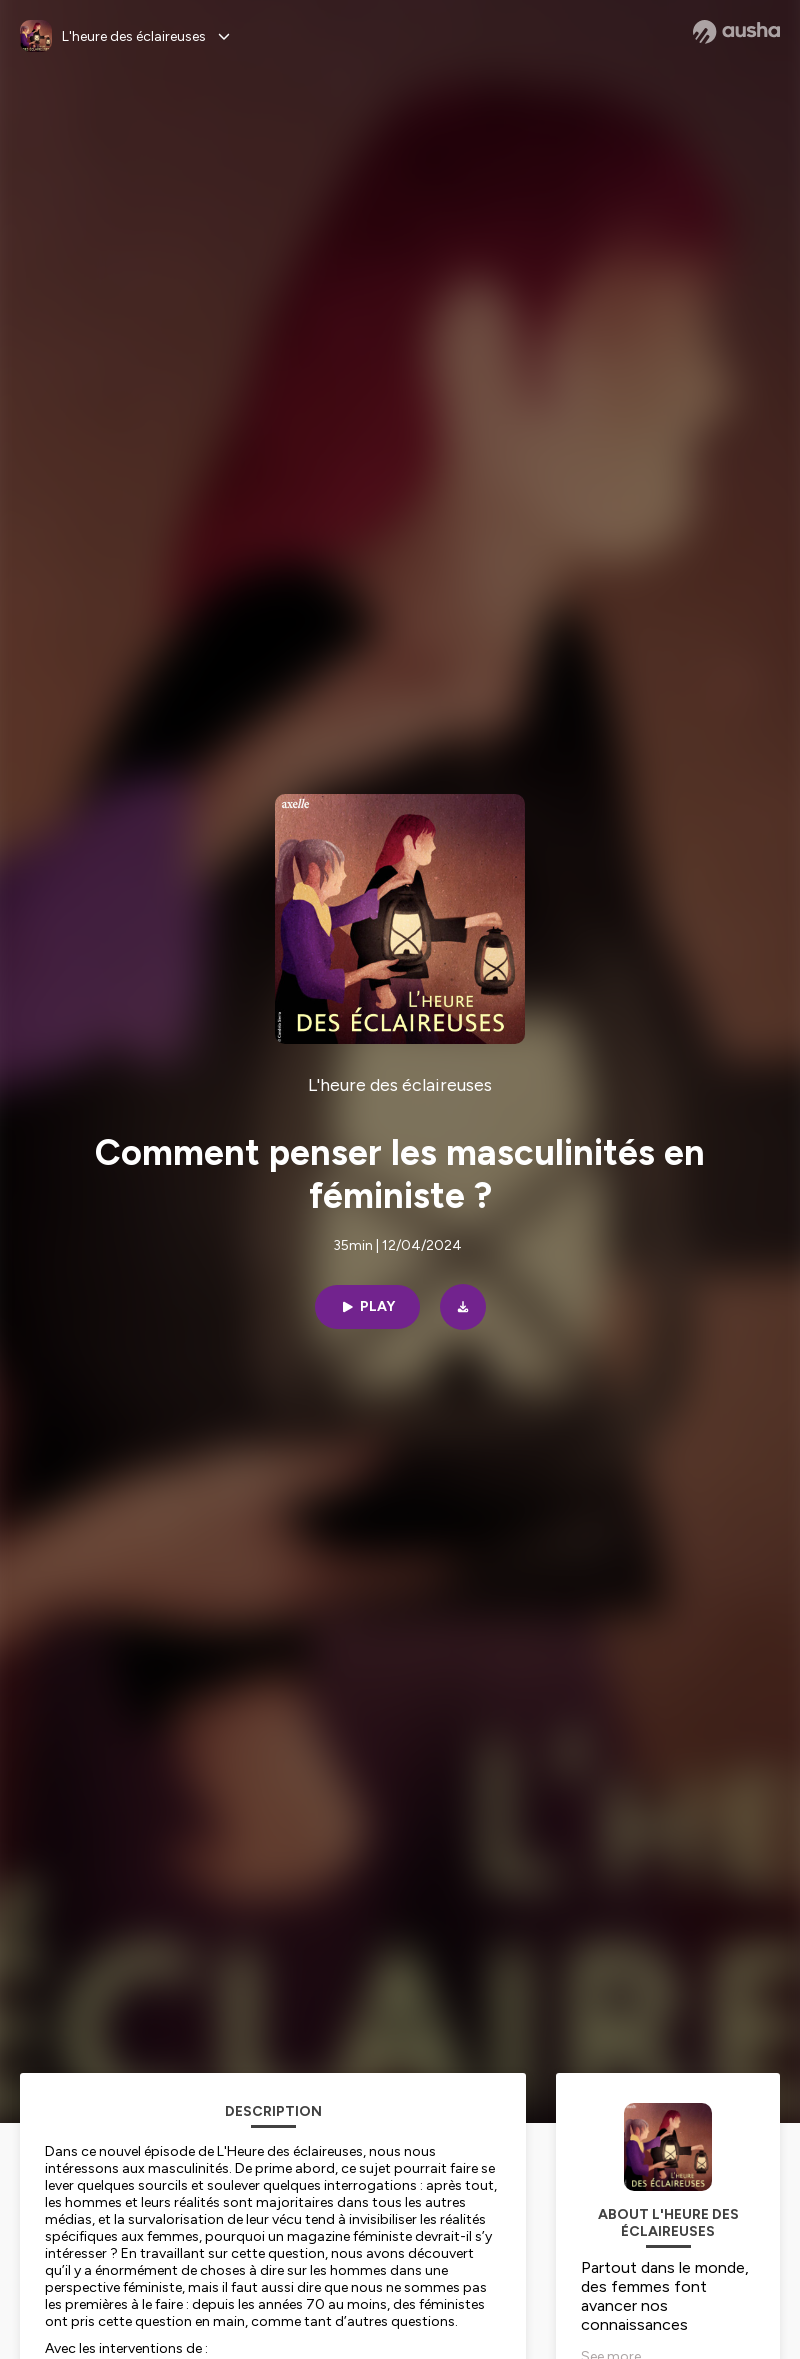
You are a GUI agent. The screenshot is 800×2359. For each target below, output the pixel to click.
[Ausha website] (736, 32)
